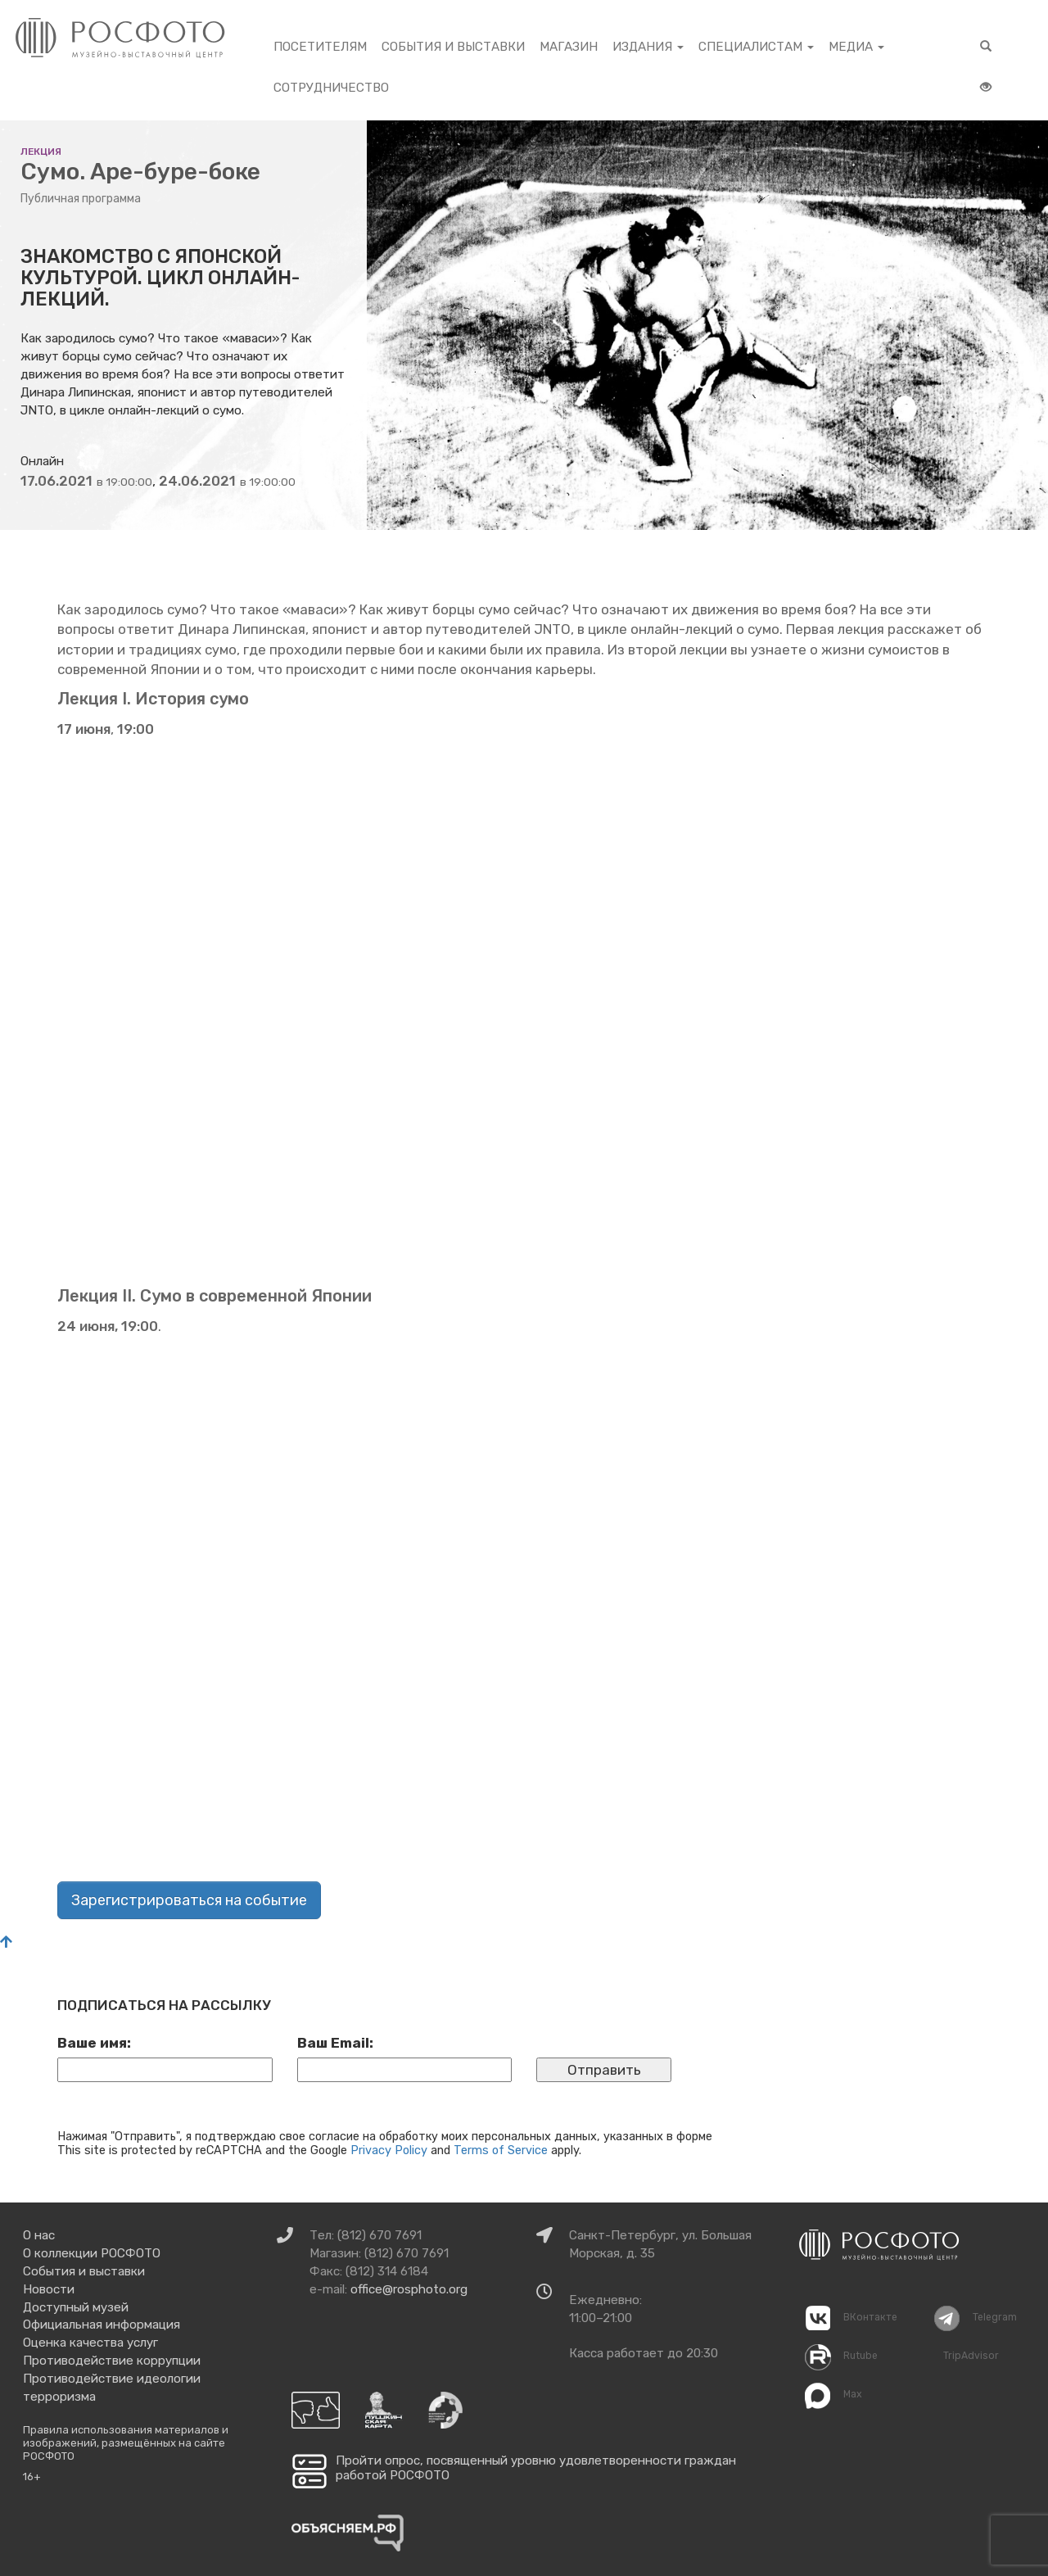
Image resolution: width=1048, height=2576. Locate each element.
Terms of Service (501, 2150)
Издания (648, 46)
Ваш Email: (335, 2043)
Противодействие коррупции (112, 2360)
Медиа (856, 46)
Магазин (569, 46)
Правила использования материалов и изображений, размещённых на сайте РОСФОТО (125, 2442)
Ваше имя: (94, 2043)
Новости (49, 2289)
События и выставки (453, 46)
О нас (39, 2235)
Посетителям (320, 46)
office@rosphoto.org (409, 2289)
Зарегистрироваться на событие (189, 1900)
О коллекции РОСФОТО (91, 2253)
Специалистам (756, 46)
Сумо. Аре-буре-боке (140, 171)
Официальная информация (101, 2324)
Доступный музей (76, 2307)
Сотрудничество (331, 87)
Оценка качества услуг (90, 2342)
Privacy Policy (388, 2150)
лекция (40, 151)
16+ (32, 2476)
